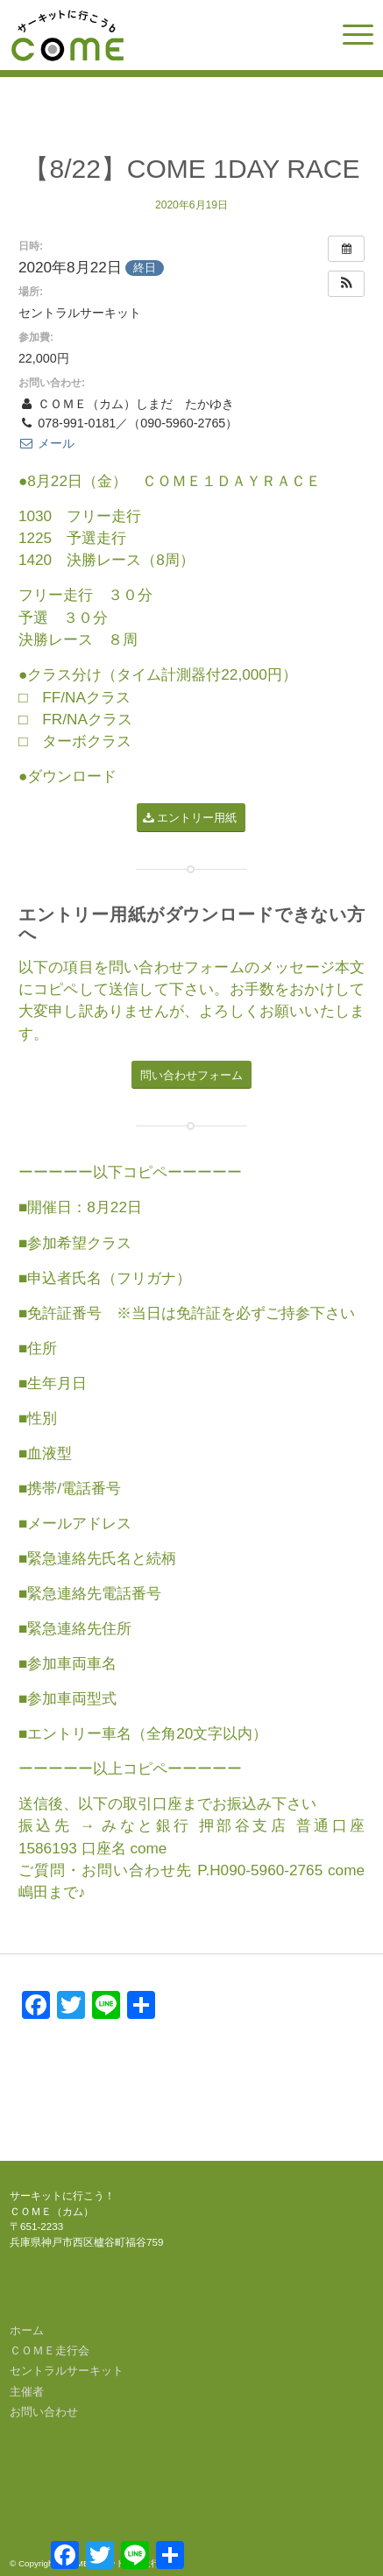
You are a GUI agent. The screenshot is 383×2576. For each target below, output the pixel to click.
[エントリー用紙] (191, 817)
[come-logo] (155, 35)
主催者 (27, 2391)
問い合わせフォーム (177, 967)
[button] (346, 284)
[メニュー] (349, 35)
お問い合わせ (44, 2411)
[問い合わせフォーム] (191, 1075)
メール (46, 443)
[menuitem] (349, 35)
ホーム (27, 2330)
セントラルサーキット (67, 2370)
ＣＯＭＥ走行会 (49, 2350)
